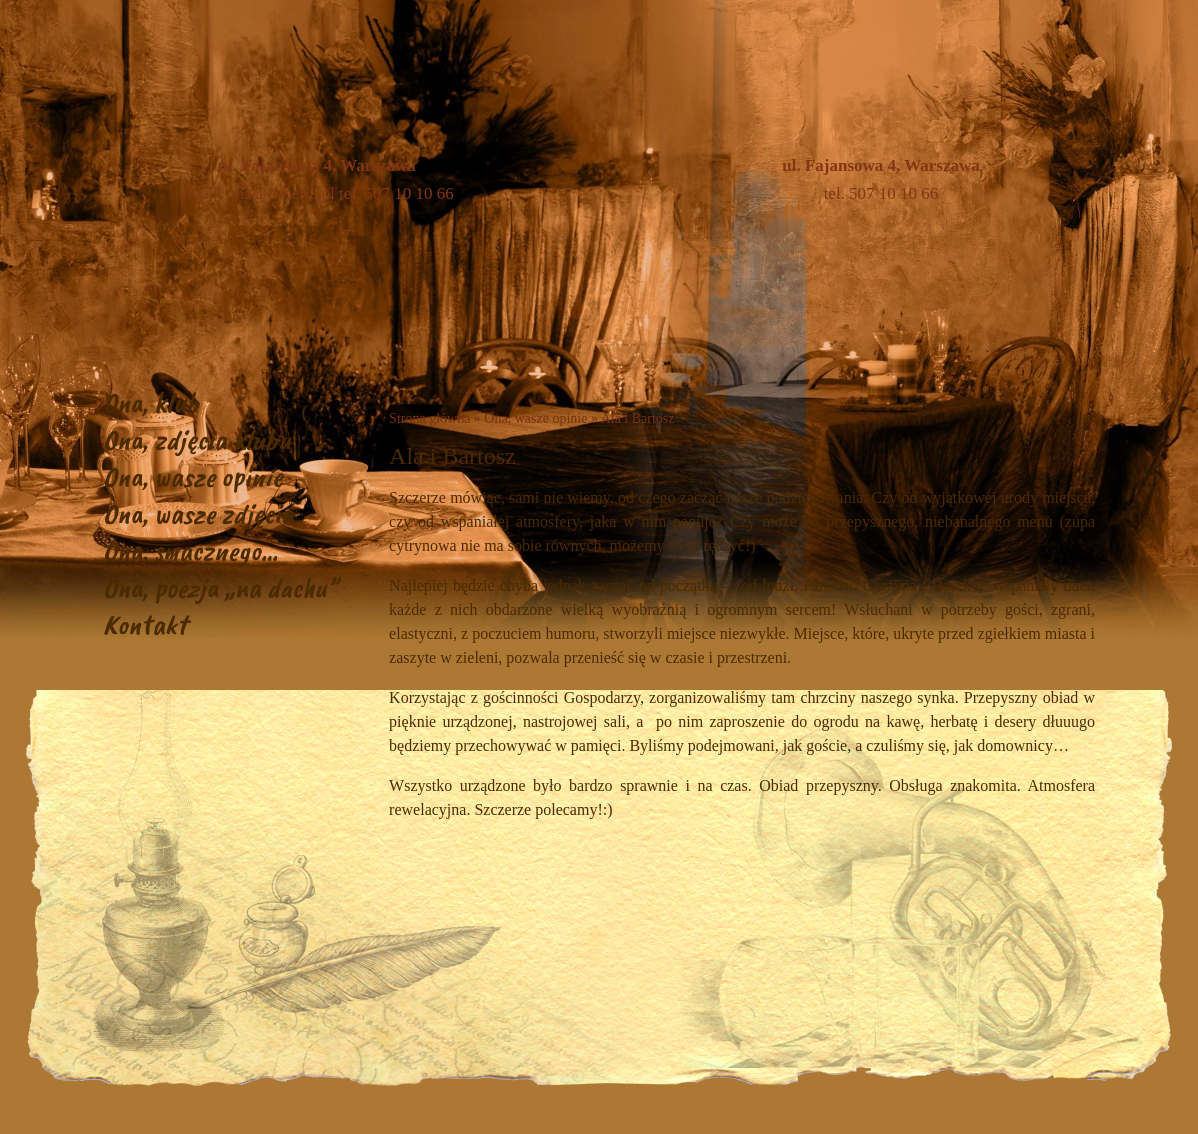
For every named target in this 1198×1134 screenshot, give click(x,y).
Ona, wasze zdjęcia (198, 513)
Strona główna (429, 418)
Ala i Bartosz (638, 418)
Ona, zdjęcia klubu (197, 439)
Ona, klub (151, 402)
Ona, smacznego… (190, 550)
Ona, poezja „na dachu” (220, 587)
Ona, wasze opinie (193, 476)
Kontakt (145, 624)
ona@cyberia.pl (281, 193)
